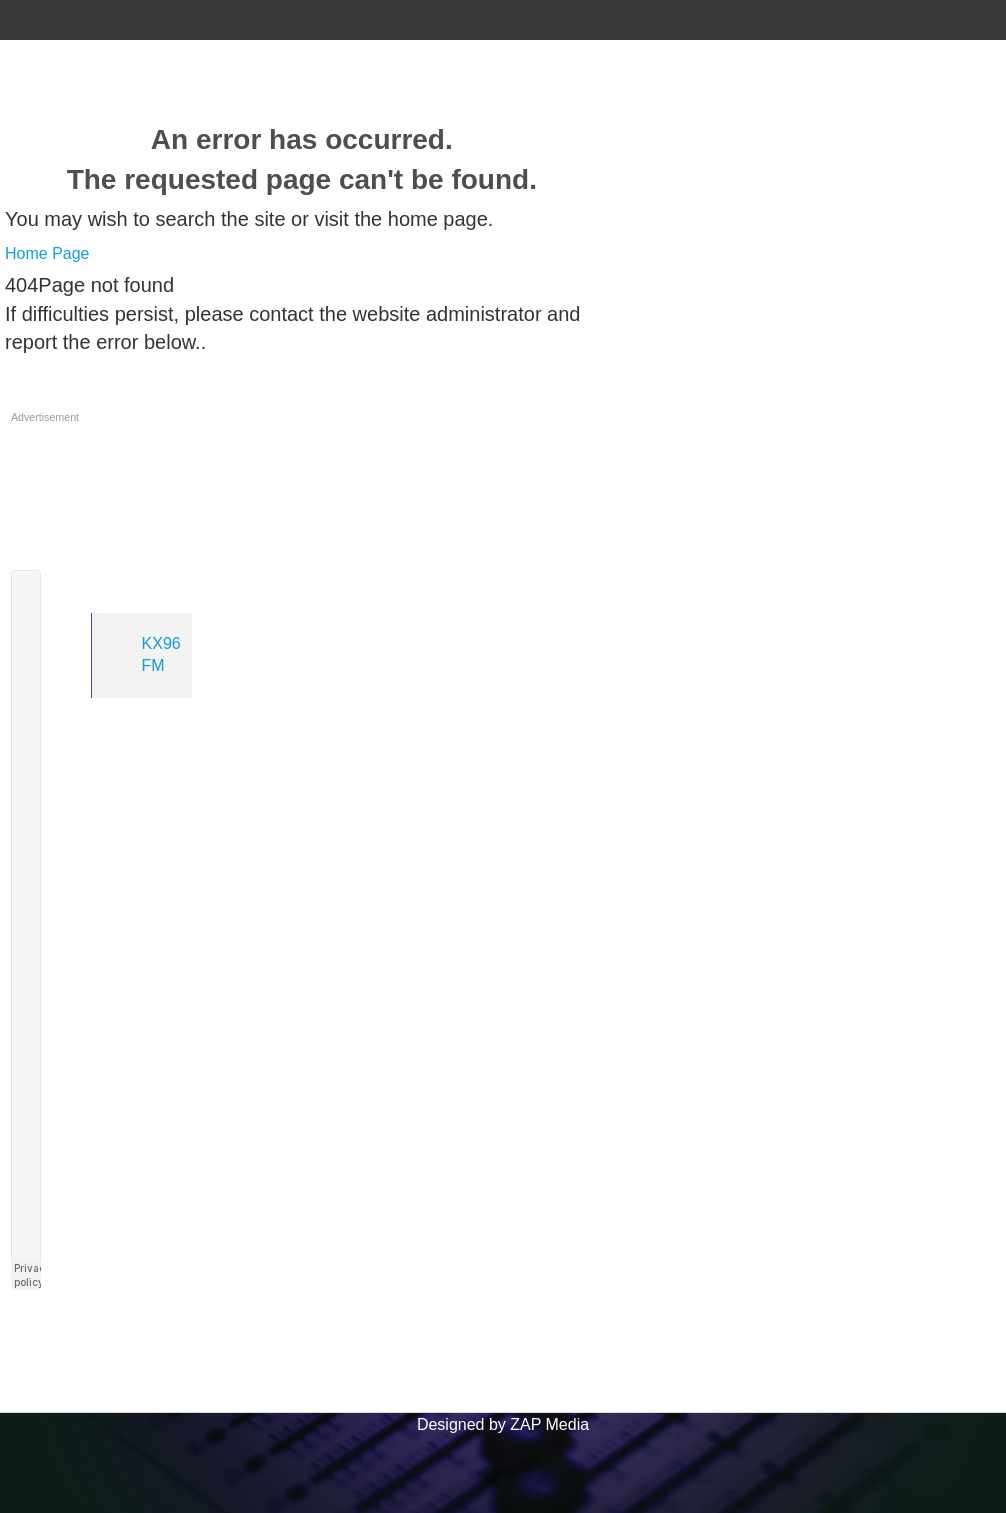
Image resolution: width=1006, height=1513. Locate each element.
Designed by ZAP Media (503, 1424)
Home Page (47, 253)
